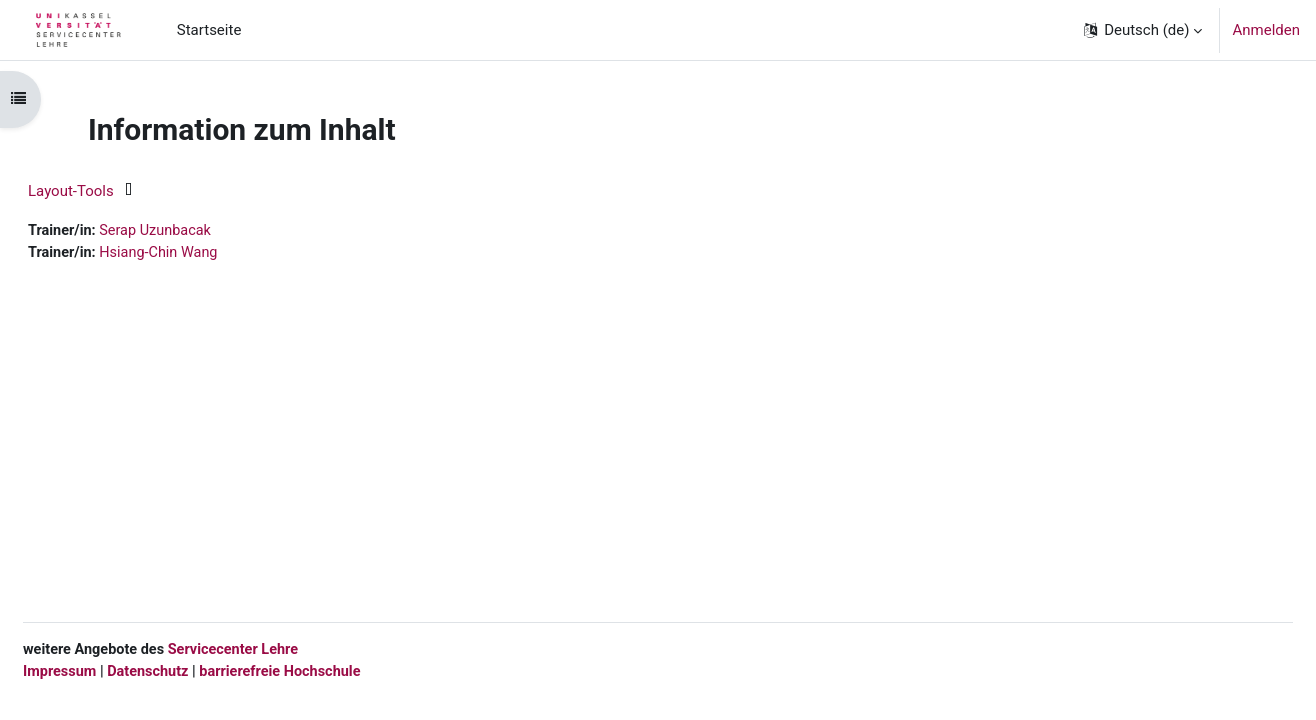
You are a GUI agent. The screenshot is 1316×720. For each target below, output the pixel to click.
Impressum (109, 670)
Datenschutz (200, 670)
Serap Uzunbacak (208, 231)
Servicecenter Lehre (286, 648)
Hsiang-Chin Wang (211, 254)
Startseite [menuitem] (209, 30)
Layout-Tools (119, 191)
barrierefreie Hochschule (337, 670)
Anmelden (1266, 30)
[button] (1142, 30)
